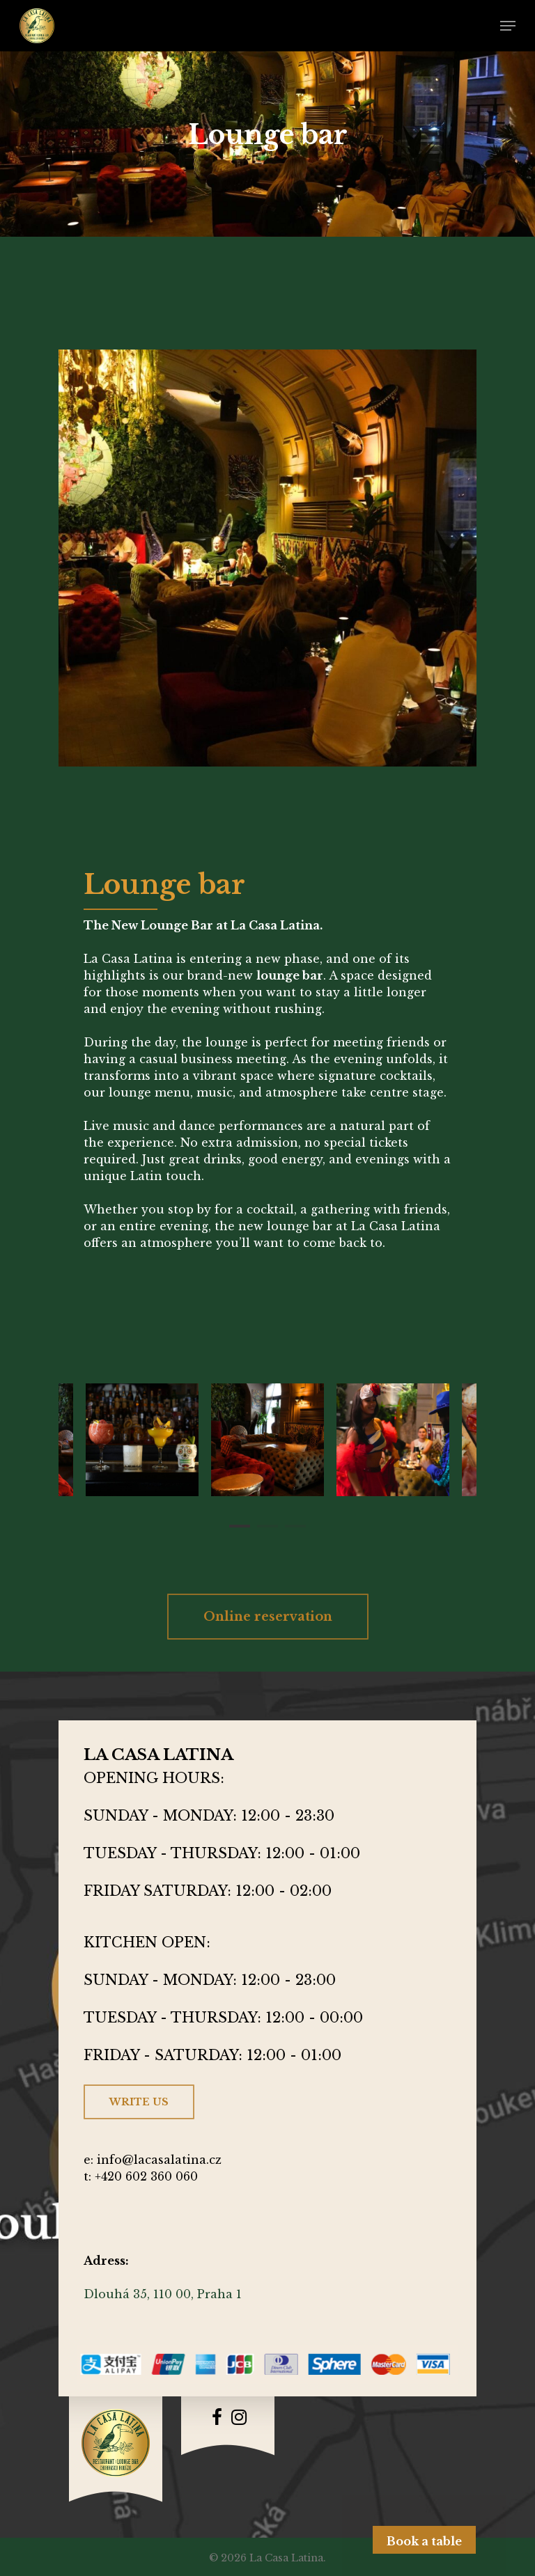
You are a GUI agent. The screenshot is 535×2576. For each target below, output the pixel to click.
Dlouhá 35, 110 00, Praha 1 (163, 2294)
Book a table (424, 2541)
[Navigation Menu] (507, 26)
